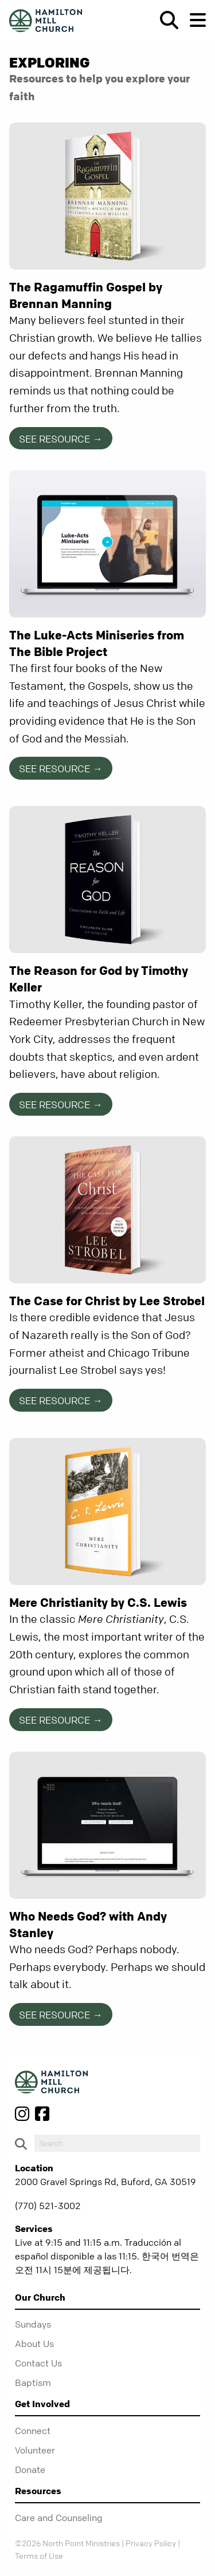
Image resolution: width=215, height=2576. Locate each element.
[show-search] (164, 20)
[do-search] (117, 2143)
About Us (34, 2343)
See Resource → (60, 439)
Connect (32, 2430)
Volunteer (35, 2450)
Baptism (33, 2382)
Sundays (33, 2324)
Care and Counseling (59, 2517)
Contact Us (38, 2363)
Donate (30, 2469)
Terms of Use (39, 2555)
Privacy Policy (151, 2543)
